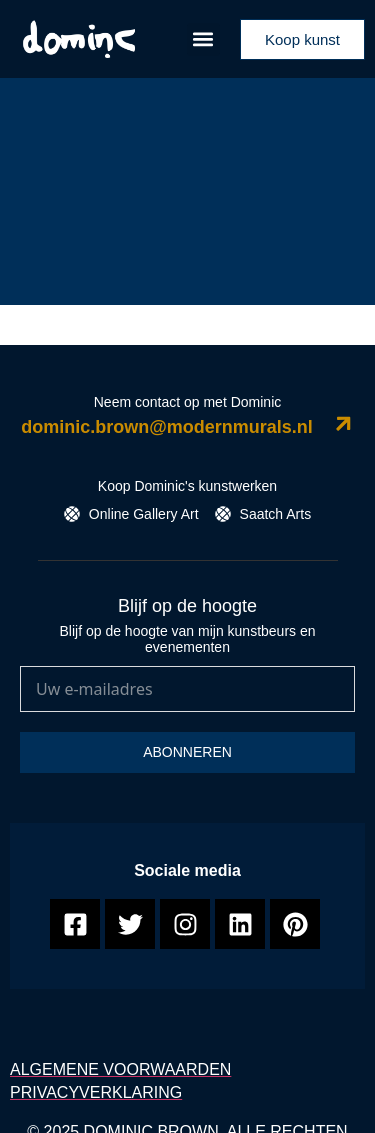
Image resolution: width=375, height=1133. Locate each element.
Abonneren (187, 752)
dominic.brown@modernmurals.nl (167, 427)
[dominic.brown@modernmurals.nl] (343, 423)
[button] (203, 39)
